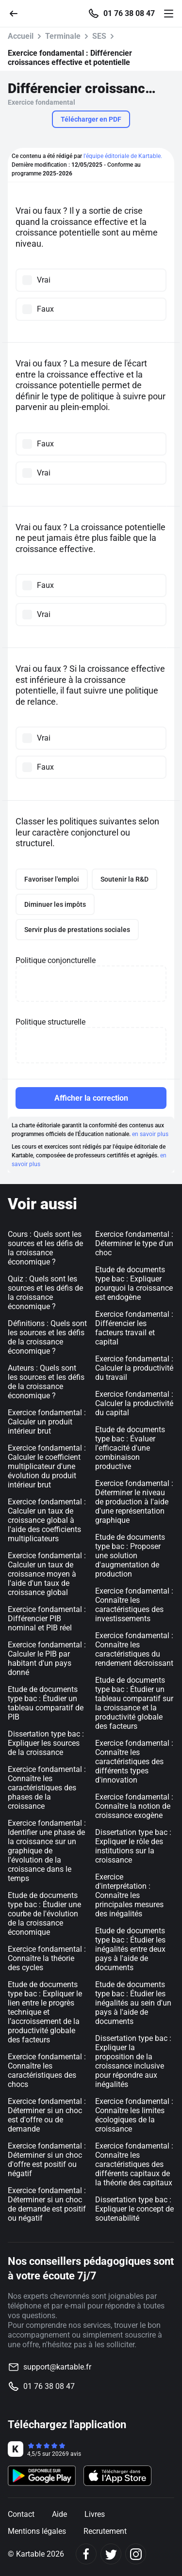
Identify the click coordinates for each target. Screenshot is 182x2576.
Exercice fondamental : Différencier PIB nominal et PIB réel (47, 1618)
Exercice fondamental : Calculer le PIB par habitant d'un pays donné (47, 1658)
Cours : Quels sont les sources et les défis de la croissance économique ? (45, 1248)
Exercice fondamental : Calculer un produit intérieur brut (47, 1422)
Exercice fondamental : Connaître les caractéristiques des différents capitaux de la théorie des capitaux (134, 2164)
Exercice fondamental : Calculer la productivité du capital (134, 1403)
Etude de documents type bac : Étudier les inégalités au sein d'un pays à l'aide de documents (133, 2003)
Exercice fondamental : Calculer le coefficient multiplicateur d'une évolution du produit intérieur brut (47, 1466)
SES (99, 36)
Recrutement (105, 2531)
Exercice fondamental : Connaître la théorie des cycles (47, 1958)
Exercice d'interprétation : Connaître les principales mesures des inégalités (129, 1895)
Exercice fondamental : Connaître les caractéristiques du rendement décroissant (134, 1649)
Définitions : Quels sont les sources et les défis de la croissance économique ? (47, 1337)
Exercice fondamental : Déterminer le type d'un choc (134, 1243)
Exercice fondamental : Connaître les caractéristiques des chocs (47, 2070)
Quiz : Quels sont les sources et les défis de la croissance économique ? (45, 1292)
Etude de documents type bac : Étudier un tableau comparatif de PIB (45, 1703)
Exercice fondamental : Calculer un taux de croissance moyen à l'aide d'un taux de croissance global (47, 1574)
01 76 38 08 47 (129, 13)
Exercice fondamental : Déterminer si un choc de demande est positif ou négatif (47, 2204)
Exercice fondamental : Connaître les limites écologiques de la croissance (134, 2115)
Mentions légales (37, 2531)
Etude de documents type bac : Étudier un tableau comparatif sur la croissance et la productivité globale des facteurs (134, 1703)
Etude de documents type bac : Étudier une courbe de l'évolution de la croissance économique (44, 1914)
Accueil (20, 36)
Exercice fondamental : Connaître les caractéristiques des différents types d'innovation (134, 1761)
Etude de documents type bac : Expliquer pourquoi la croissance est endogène (134, 1283)
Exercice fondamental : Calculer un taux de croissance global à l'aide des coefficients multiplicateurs (47, 1520)
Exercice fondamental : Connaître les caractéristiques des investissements (134, 1604)
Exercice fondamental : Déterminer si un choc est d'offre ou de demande (47, 2115)
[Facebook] (86, 2554)
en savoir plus (150, 1134)
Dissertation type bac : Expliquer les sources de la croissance (46, 1743)
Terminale (63, 36)
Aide (59, 2514)
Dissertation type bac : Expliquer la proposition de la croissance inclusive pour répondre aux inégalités (133, 2061)
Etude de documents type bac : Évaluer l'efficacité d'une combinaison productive (130, 1448)
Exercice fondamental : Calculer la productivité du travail (134, 1368)
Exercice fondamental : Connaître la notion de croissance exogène (134, 1806)
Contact (21, 2514)
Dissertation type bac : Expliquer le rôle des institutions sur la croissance (133, 1846)
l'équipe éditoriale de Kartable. (122, 156)
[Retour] (17, 12)
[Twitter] (110, 2554)
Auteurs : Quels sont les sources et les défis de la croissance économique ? (46, 1381)
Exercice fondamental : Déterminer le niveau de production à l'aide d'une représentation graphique (134, 1502)
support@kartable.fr (57, 2366)
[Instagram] (135, 2554)
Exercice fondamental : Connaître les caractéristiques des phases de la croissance (47, 1788)
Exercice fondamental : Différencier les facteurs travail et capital (134, 1328)
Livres (94, 2514)
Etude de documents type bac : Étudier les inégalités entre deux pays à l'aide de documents (130, 1949)
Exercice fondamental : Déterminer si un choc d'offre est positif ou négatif (47, 2159)
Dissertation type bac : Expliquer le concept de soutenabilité (134, 2209)
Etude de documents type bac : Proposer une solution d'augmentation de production (130, 1556)
